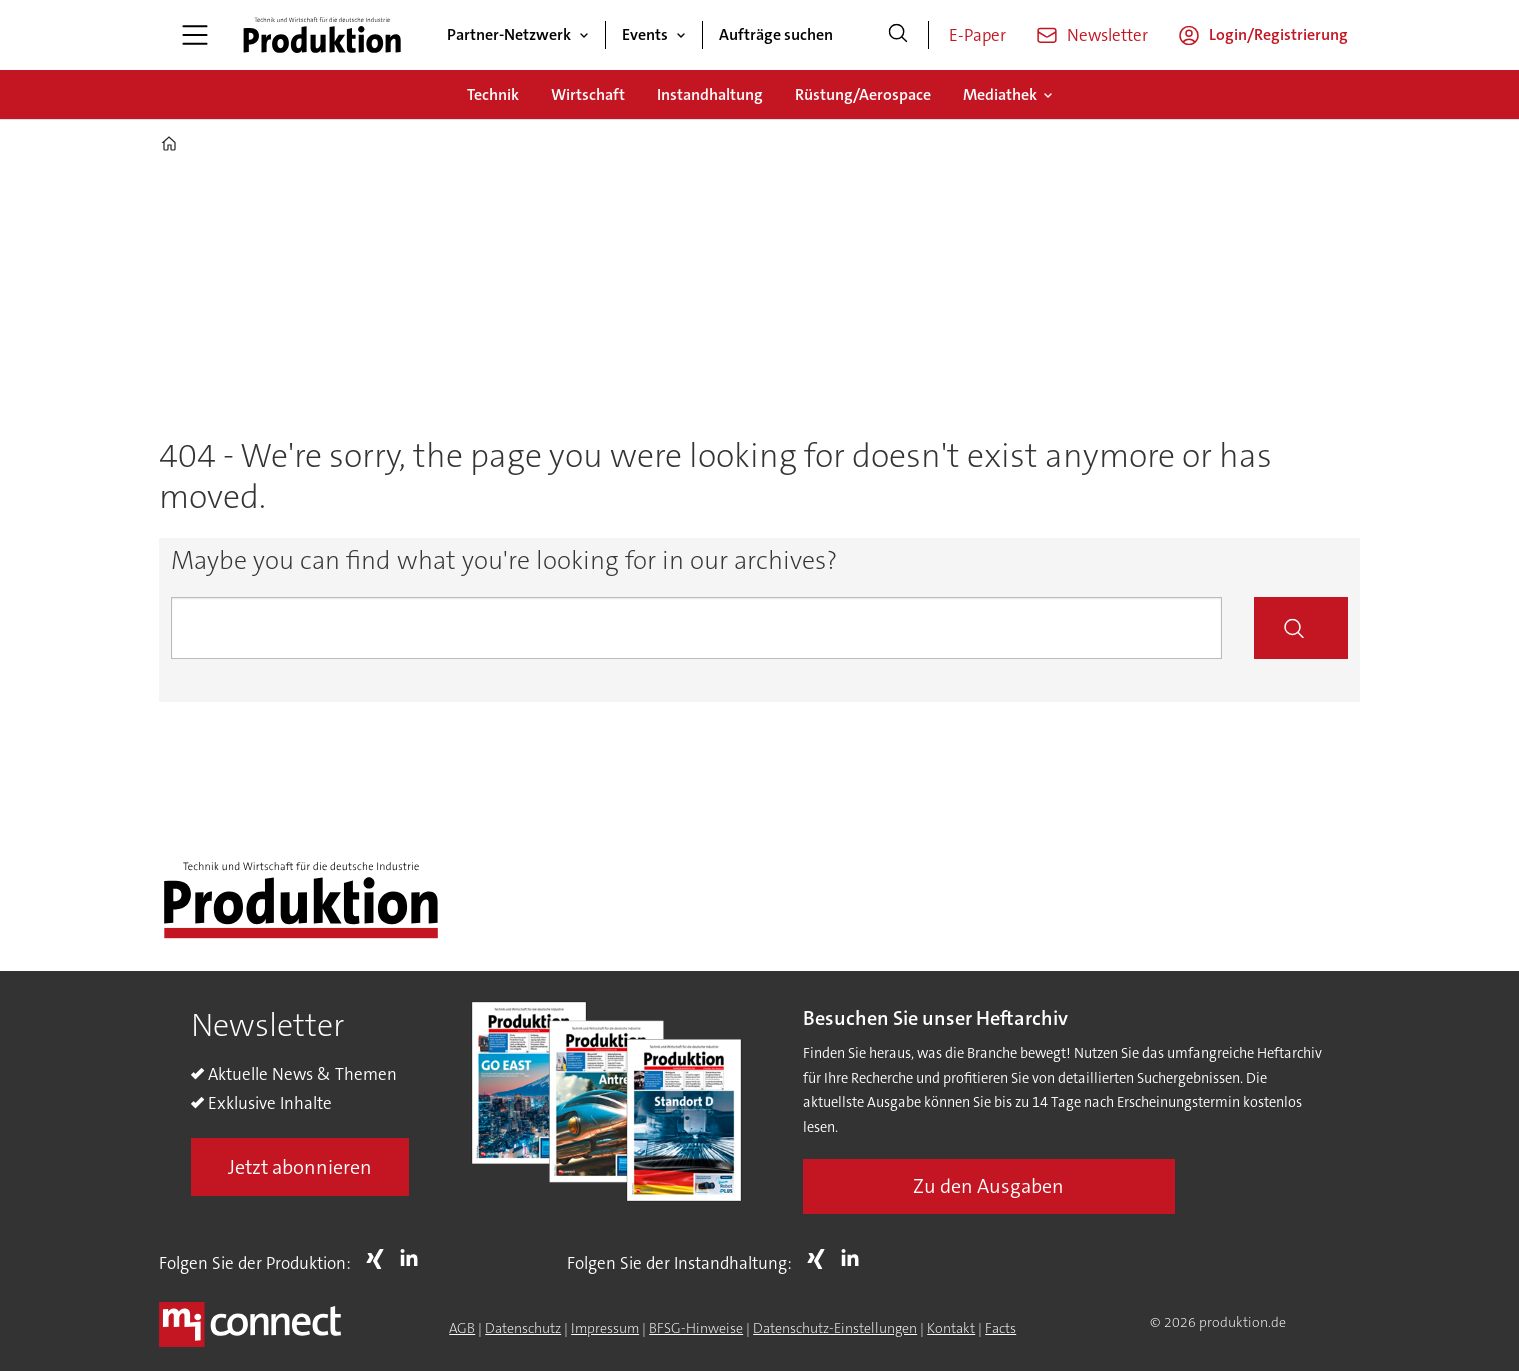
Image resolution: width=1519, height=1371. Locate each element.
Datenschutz (523, 1328)
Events (645, 34)
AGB (462, 1328)
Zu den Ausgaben (988, 1186)
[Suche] (898, 35)
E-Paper (977, 35)
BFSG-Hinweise (696, 1328)
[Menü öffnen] (195, 35)
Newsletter (1107, 35)
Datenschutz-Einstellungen (835, 1328)
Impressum (605, 1328)
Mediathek (1000, 94)
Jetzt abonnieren (300, 1167)
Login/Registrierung (1278, 34)
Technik (493, 94)
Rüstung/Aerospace (863, 94)
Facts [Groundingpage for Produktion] (1000, 1328)
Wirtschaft (588, 94)
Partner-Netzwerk (509, 34)
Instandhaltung (710, 94)
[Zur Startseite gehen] (322, 35)
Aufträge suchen (776, 34)
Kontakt (951, 1328)
